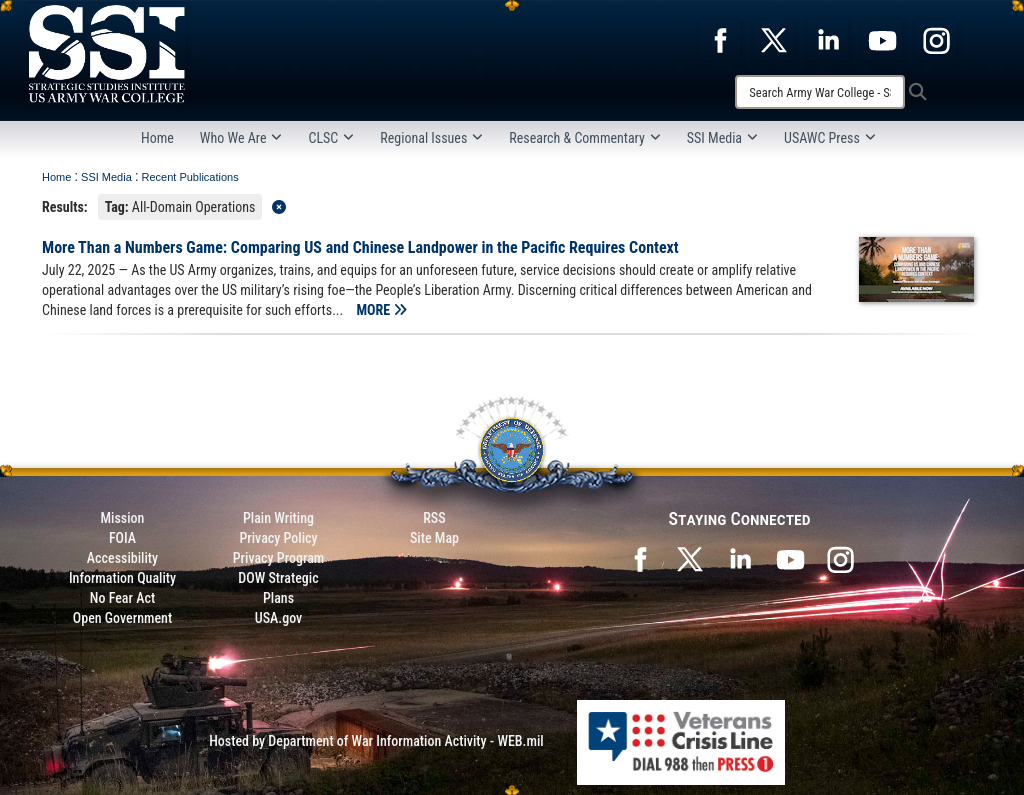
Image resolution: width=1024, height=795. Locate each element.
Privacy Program (279, 558)
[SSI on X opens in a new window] (690, 558)
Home (157, 138)
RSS (434, 518)
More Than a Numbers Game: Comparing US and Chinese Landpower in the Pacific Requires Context (360, 247)
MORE (381, 310)
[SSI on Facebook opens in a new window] (640, 558)
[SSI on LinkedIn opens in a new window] (740, 558)
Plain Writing (278, 518)
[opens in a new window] (720, 39)
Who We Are (241, 138)
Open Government (122, 618)
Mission (123, 518)
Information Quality (122, 578)
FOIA (122, 538)
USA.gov (279, 618)
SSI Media (722, 138)
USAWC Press (830, 138)
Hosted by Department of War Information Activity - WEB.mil (376, 741)
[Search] (820, 92)
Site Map (434, 538)
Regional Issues (431, 138)
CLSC (331, 138)
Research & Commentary (585, 138)
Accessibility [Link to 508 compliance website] (122, 558)
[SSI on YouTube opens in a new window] (790, 558)
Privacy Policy (278, 538)
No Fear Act (122, 598)
